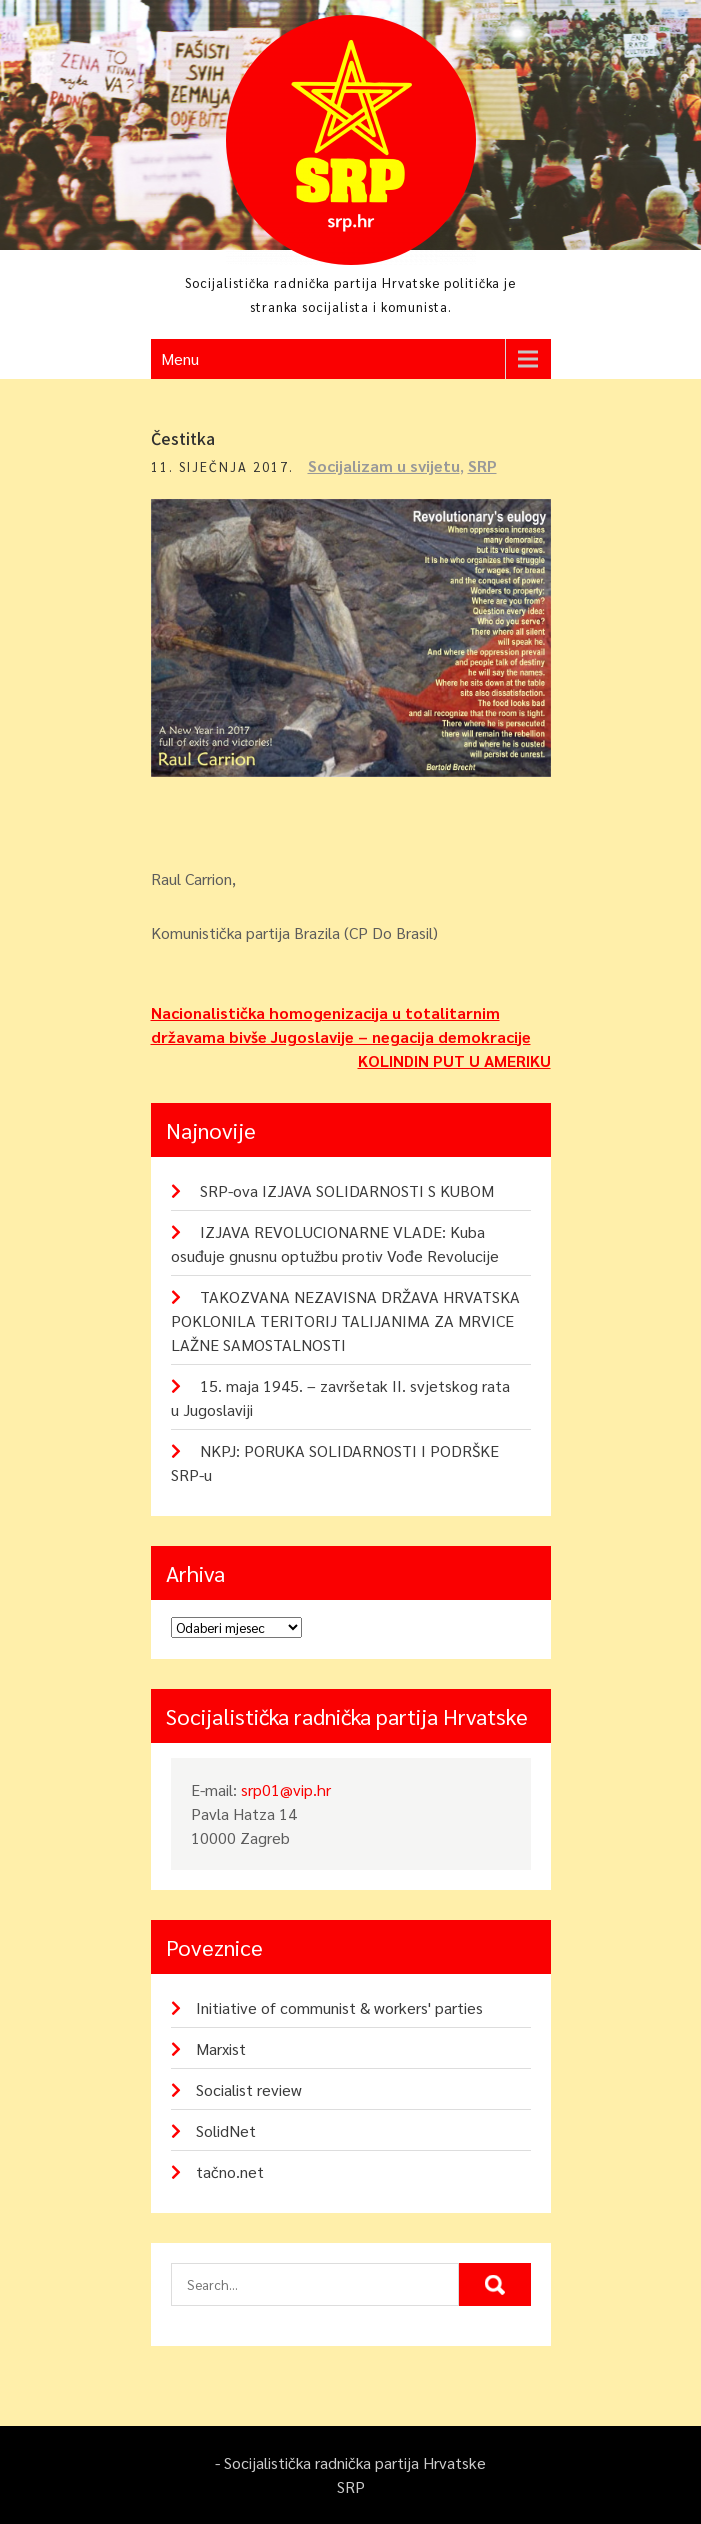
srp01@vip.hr (286, 1789)
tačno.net (230, 2171)
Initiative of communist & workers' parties (339, 2007)
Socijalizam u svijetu (384, 465)
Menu (180, 358)
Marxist (221, 2048)
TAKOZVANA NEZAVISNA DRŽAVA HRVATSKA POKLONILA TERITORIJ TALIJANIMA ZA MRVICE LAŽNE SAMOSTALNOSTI (345, 1320)
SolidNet (226, 2130)
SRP (482, 465)
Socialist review (249, 2089)
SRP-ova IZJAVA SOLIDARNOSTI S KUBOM (347, 1190)
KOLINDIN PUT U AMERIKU (454, 1060)
